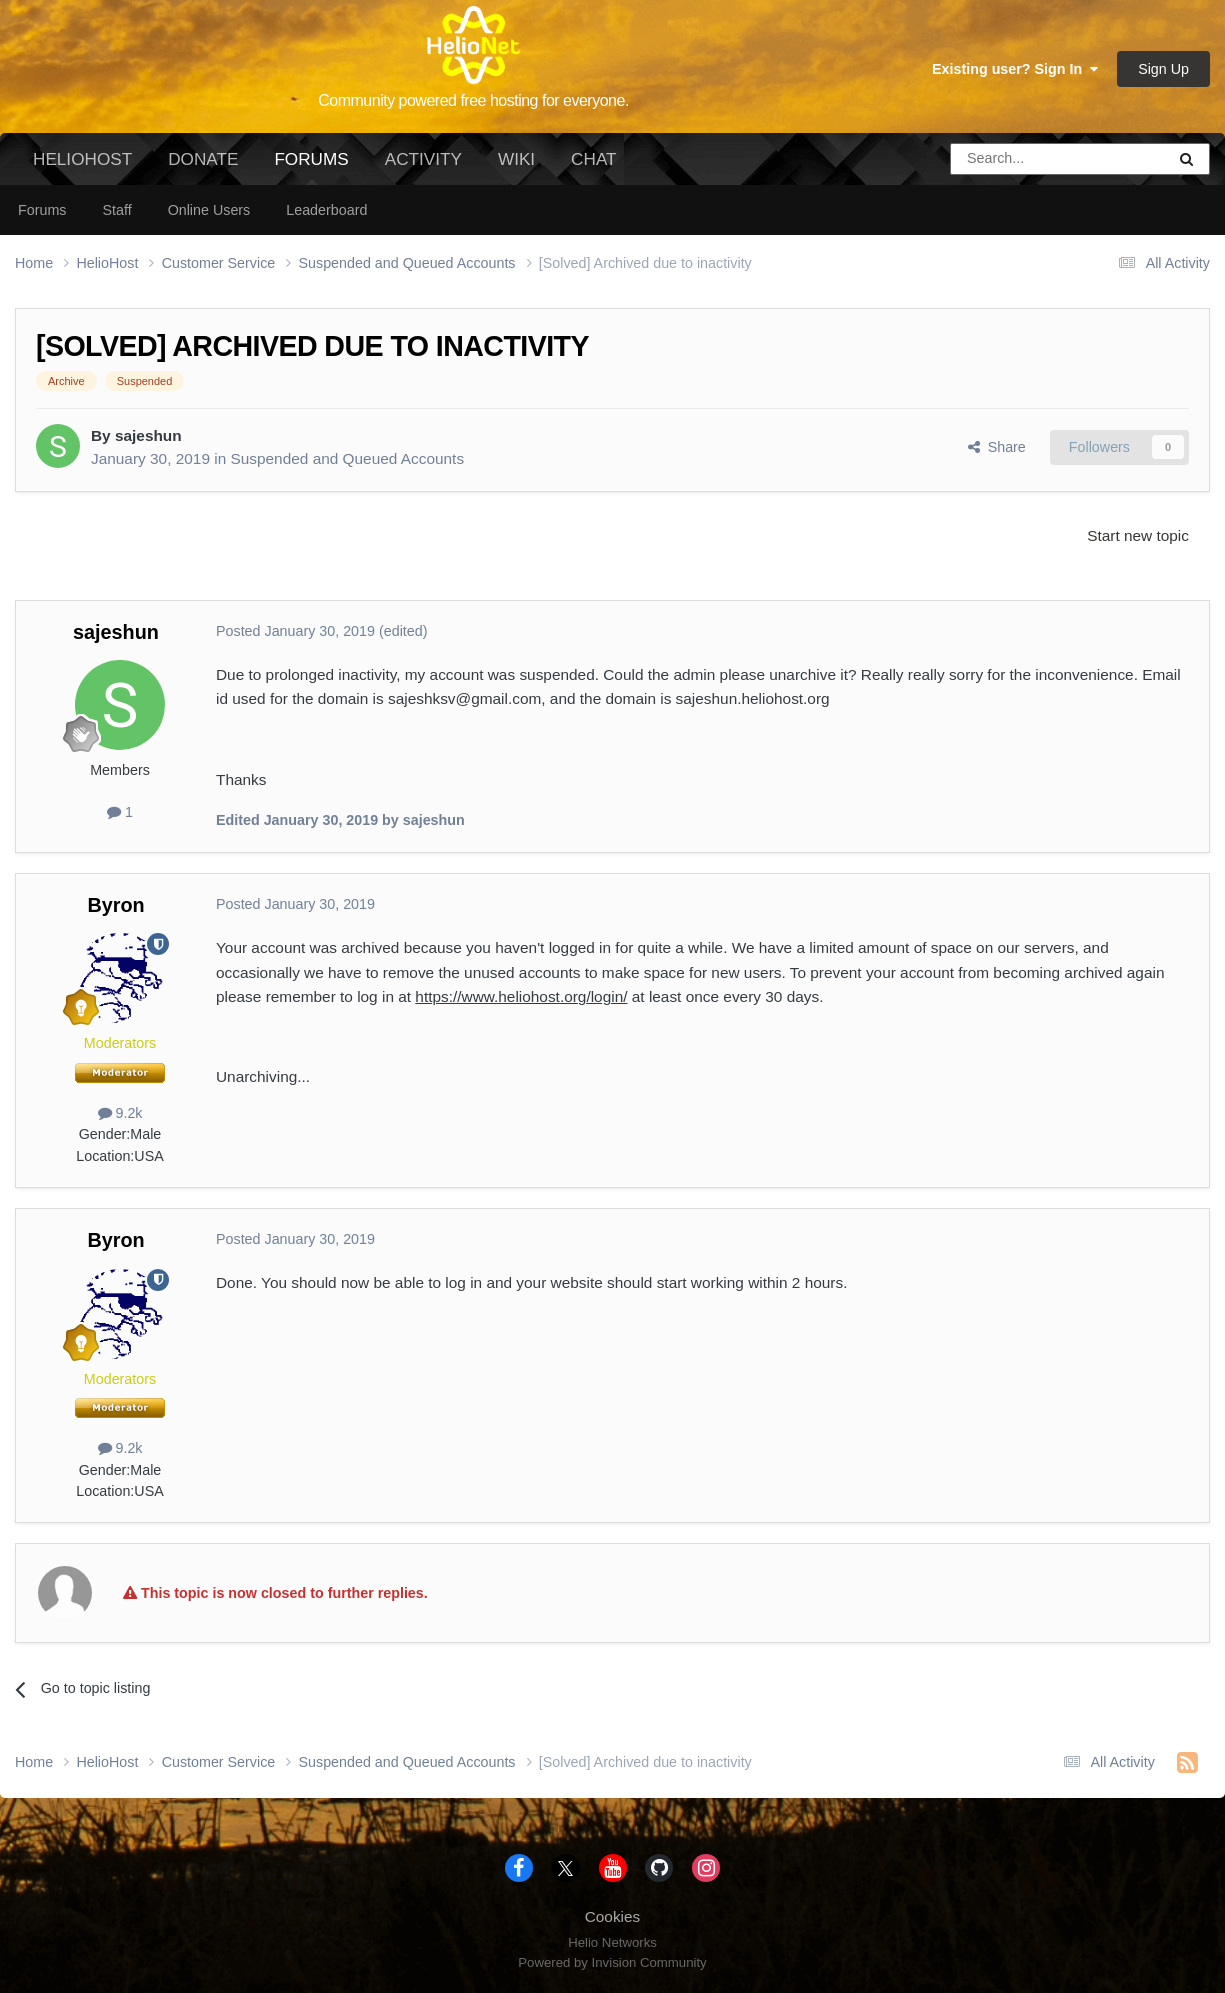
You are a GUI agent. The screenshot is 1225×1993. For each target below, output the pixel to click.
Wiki (516, 159)
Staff (116, 210)
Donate (203, 159)
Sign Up (1163, 69)
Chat (593, 159)
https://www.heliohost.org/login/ (521, 996)
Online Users (209, 210)
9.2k (120, 1113)
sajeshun (148, 435)
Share (997, 447)
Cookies (613, 1916)
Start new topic (1138, 535)
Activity (423, 159)
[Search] (1007, 159)
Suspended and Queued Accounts (347, 458)
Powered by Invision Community (612, 1962)
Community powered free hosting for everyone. (473, 100)
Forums (311, 167)
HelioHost (82, 159)
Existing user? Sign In (1015, 69)
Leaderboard (326, 210)
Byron (115, 905)
